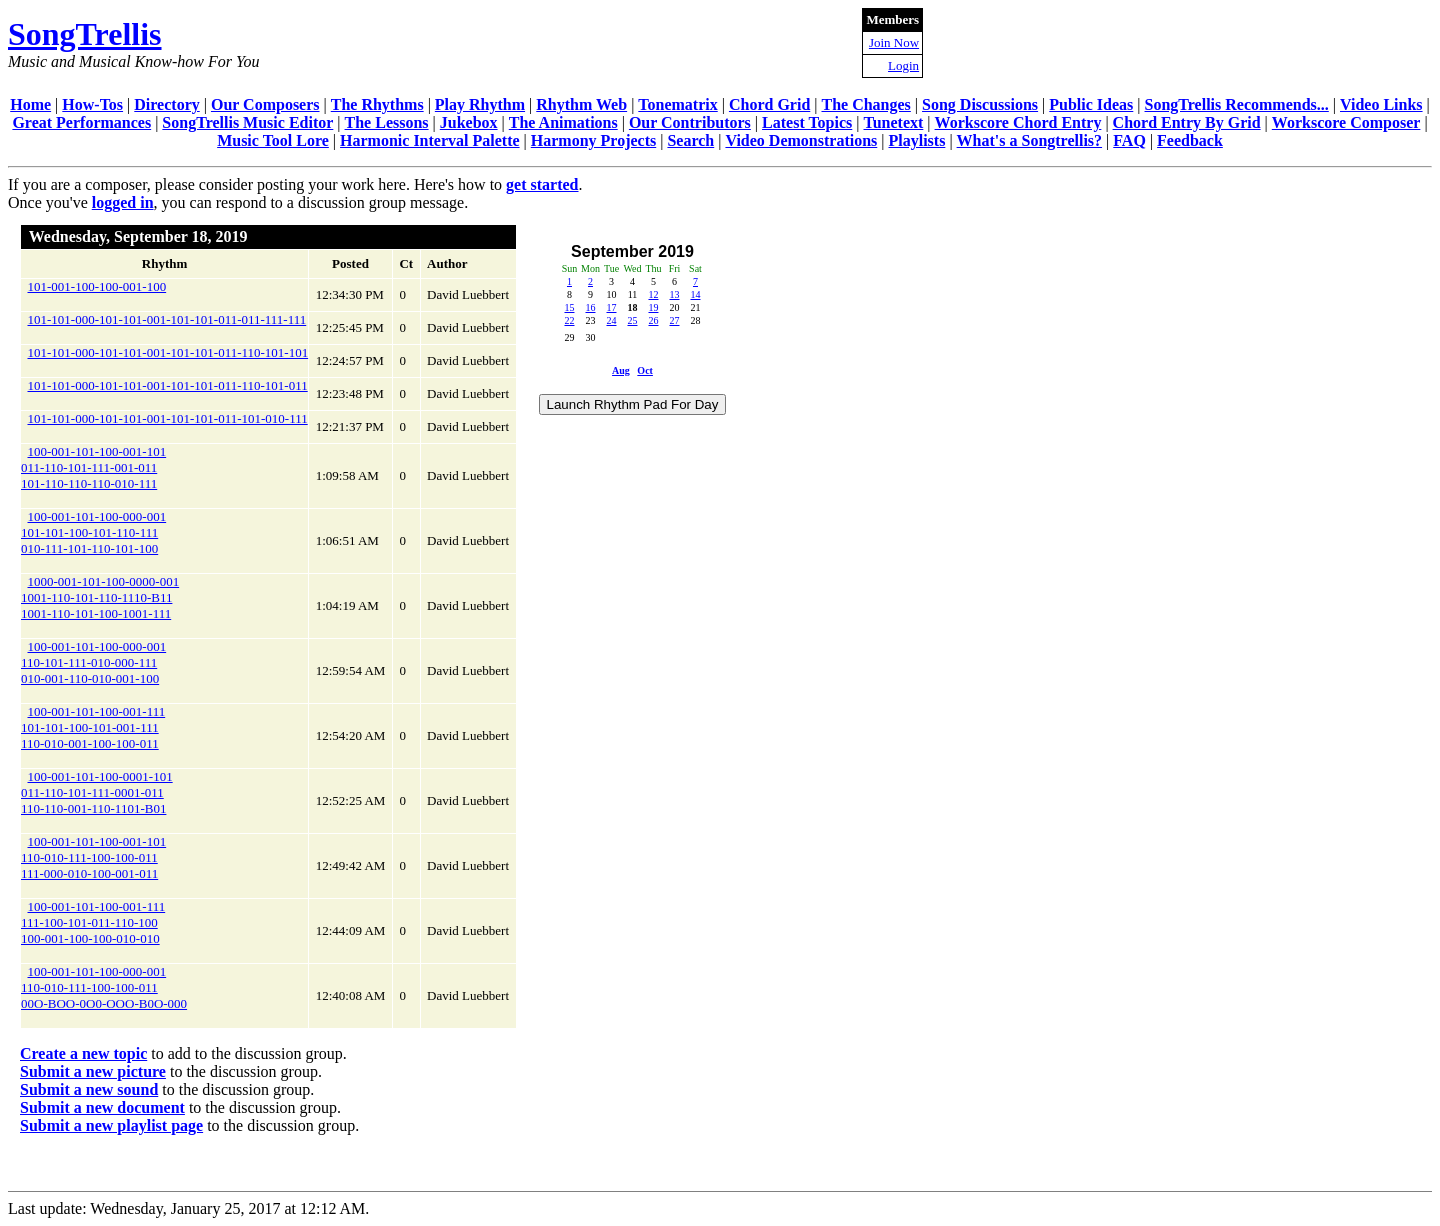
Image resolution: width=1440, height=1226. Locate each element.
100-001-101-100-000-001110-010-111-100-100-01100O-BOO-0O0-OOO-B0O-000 (104, 987)
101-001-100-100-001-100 (97, 286)
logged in (123, 202)
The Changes (865, 104)
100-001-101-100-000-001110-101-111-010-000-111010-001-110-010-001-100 (93, 662)
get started (542, 184)
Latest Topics (807, 122)
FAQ (1129, 140)
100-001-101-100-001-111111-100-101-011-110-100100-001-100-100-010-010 (93, 922)
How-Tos (92, 104)
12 (653, 294)
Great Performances (81, 122)
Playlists (916, 140)
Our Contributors (690, 122)
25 (632, 320)
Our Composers (265, 104)
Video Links (1381, 104)
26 (653, 320)
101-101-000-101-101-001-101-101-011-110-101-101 (168, 352)
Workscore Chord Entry (1018, 122)
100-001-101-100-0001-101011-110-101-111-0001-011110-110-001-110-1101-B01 (97, 792)
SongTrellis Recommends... (1237, 104)
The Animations (563, 122)
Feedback (1190, 140)
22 (569, 320)
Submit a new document (102, 1107)
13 (674, 294)
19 (653, 307)
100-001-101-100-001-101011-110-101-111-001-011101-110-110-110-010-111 (93, 467)
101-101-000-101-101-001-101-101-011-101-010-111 (168, 418)
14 (695, 294)
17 (611, 307)
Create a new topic (83, 1053)
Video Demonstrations (801, 140)
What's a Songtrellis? (1030, 140)
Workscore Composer (1346, 122)
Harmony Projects (593, 140)
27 (674, 320)
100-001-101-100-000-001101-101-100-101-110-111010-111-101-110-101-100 (93, 532)
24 (611, 320)
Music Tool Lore (273, 140)
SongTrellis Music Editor (247, 122)
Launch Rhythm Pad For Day (633, 404)
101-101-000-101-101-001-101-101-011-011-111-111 (167, 319)
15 (569, 307)
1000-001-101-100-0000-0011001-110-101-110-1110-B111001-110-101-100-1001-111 (100, 597)
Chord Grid (769, 104)
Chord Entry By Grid (1187, 122)
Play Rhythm (480, 104)
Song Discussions (980, 104)
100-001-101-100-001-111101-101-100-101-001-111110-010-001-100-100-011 (93, 727)
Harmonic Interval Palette (430, 140)
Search (690, 140)
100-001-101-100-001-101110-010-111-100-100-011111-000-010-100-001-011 (93, 857)
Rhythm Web (581, 104)
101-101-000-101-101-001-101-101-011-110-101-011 (168, 385)
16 (590, 307)
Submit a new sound (89, 1089)
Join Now (894, 42)
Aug (621, 370)
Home (30, 104)
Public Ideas (1091, 104)
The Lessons (387, 122)
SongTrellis (85, 34)
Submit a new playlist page (111, 1125)
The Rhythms (377, 104)
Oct (645, 370)
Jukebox (469, 122)
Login (903, 65)
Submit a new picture (93, 1071)
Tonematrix (677, 104)
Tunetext (894, 122)
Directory (166, 104)
